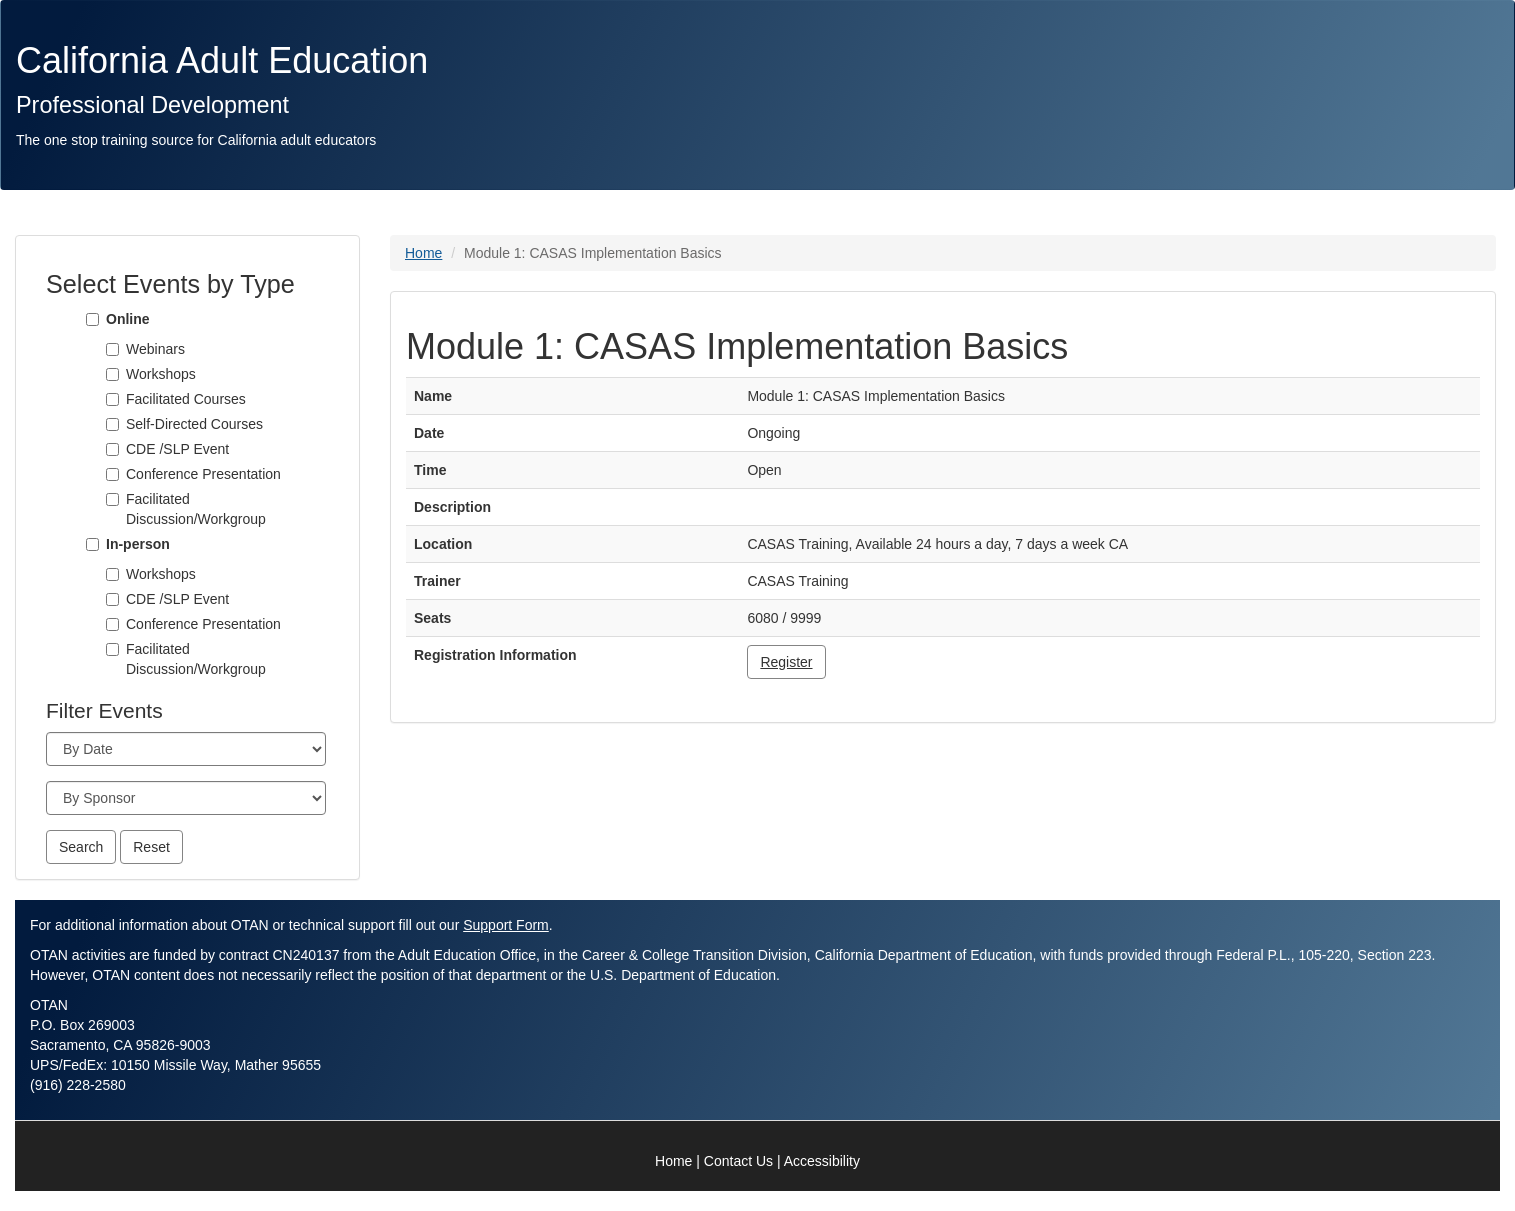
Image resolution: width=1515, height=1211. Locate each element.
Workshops (161, 374)
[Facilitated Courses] (112, 399)
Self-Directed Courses (194, 424)
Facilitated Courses (186, 399)
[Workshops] (112, 374)
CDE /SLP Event (177, 449)
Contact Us (738, 1161)
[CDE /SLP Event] (112, 449)
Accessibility (822, 1161)
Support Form (506, 925)
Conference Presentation (203, 474)
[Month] (186, 749)
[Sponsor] (186, 798)
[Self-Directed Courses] (112, 424)
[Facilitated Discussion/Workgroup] (112, 499)
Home (423, 253)
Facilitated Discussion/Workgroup (196, 509)
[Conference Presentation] (112, 474)
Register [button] (786, 662)
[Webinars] (112, 349)
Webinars (155, 349)
